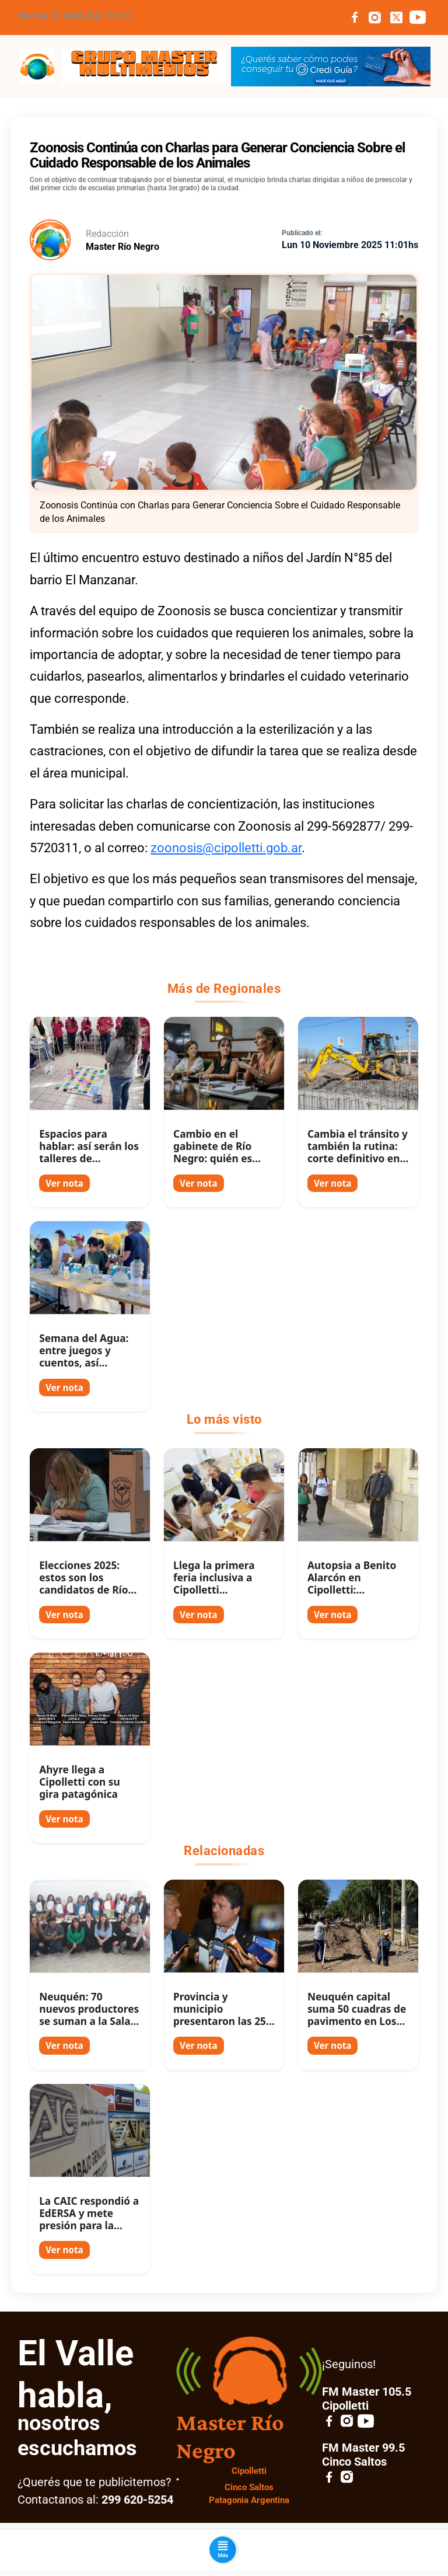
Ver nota (64, 1183)
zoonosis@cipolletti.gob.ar (226, 848)
